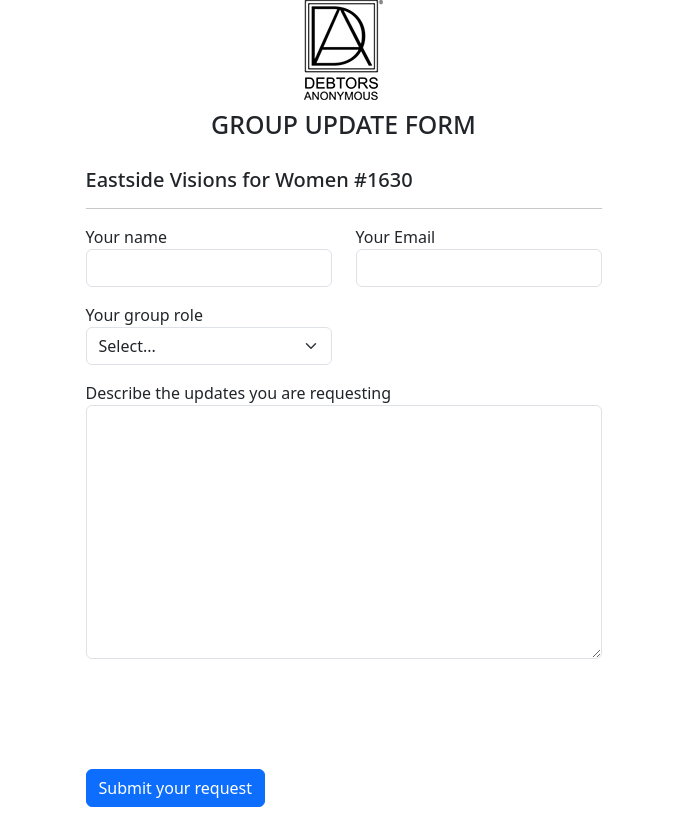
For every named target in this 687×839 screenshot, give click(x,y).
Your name (126, 237)
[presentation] (238, 714)
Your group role (144, 315)
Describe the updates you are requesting (239, 393)
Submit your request (176, 788)
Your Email (396, 237)
